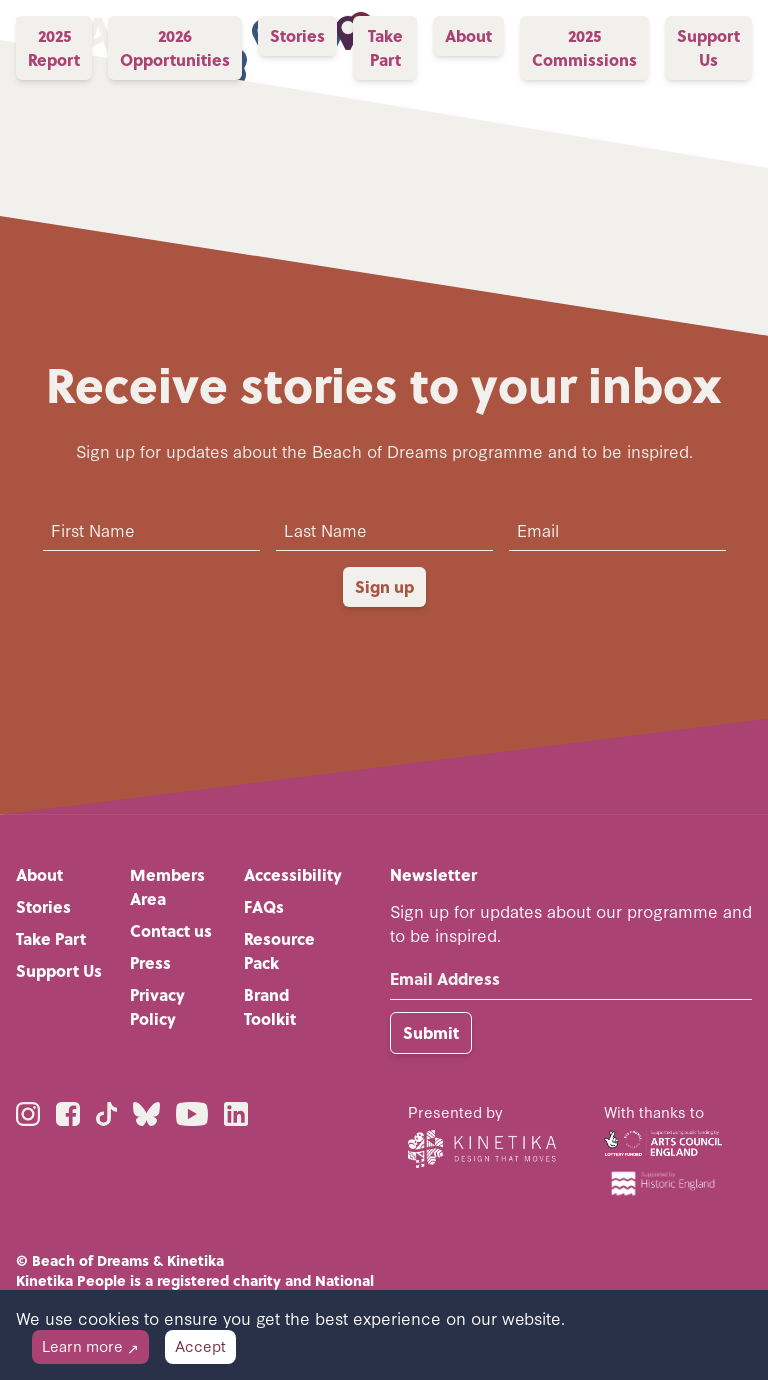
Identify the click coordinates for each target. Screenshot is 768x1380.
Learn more (90, 1345)
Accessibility (293, 874)
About (39, 874)
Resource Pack (279, 950)
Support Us (59, 970)
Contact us (171, 930)
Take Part (51, 938)
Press (150, 962)
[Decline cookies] (90, 1347)
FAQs (264, 906)
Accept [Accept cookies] (200, 1345)
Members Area (167, 886)
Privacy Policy (157, 1006)
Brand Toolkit (270, 1006)
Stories (43, 906)
